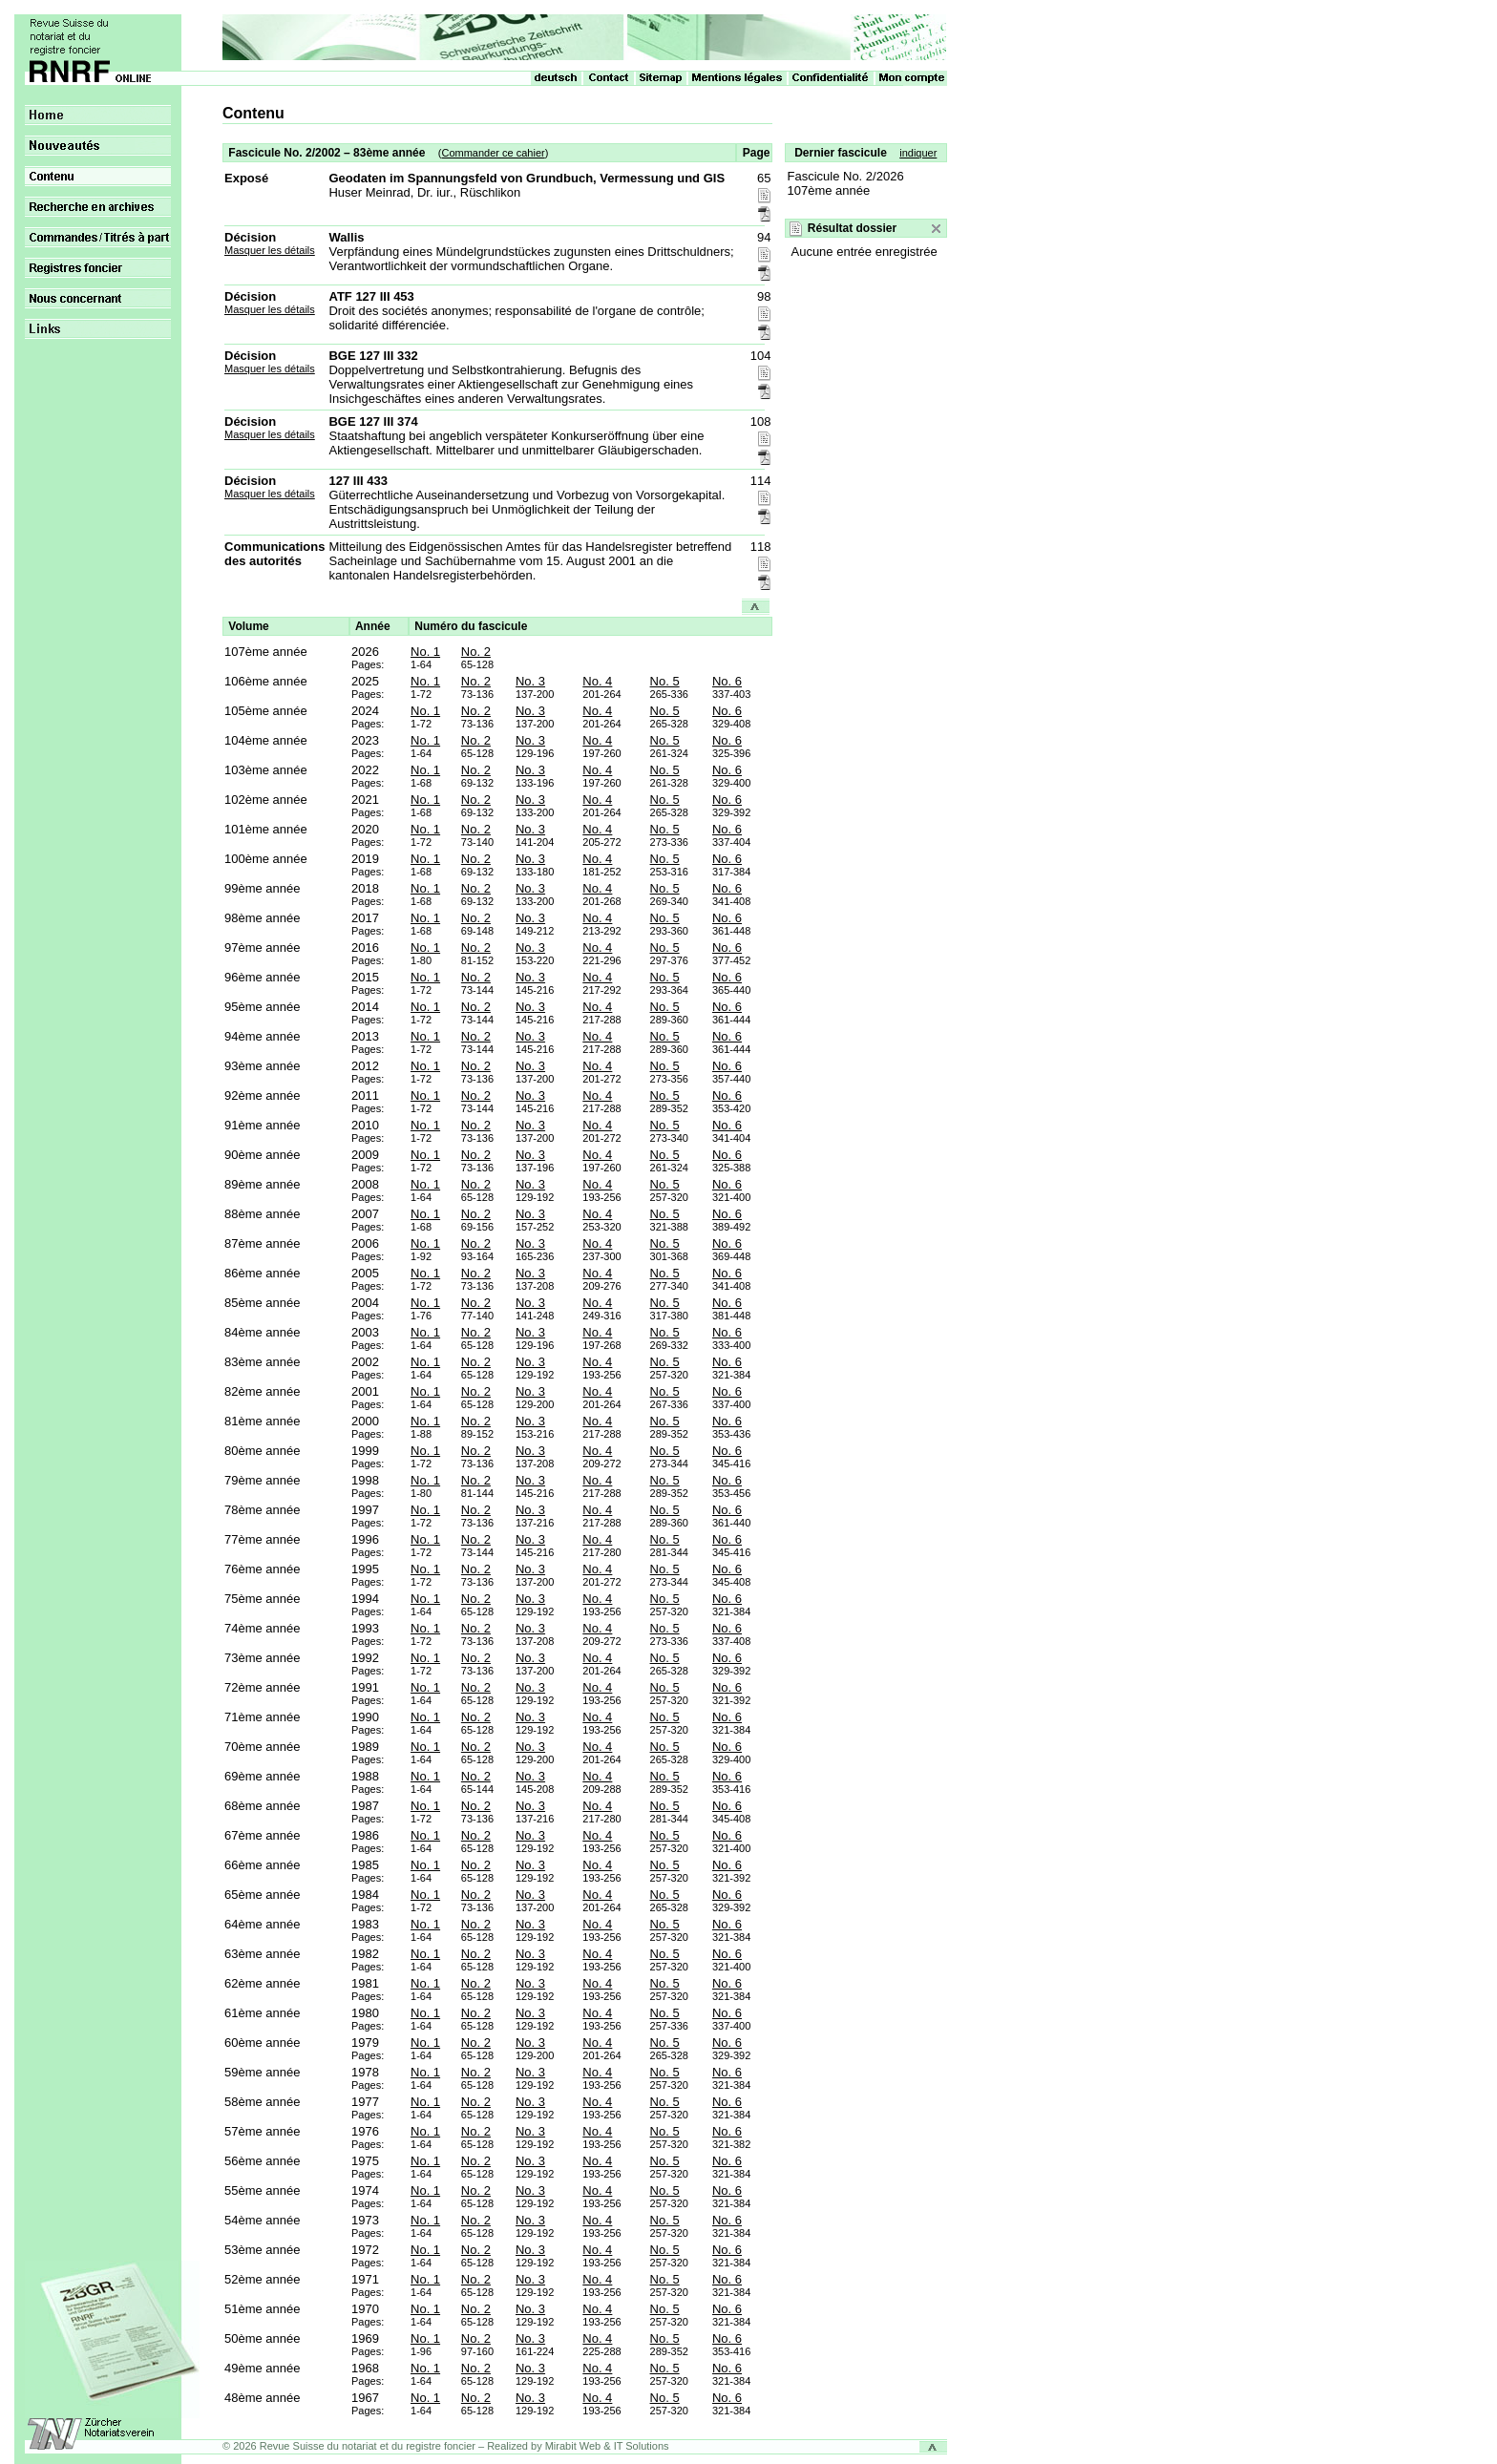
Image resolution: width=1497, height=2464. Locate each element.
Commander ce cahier (492, 152)
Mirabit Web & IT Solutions (607, 2446)
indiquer (918, 152)
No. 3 (530, 681)
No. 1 (425, 651)
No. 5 (665, 681)
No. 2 (476, 651)
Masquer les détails (269, 250)
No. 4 (597, 681)
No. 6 (727, 681)
